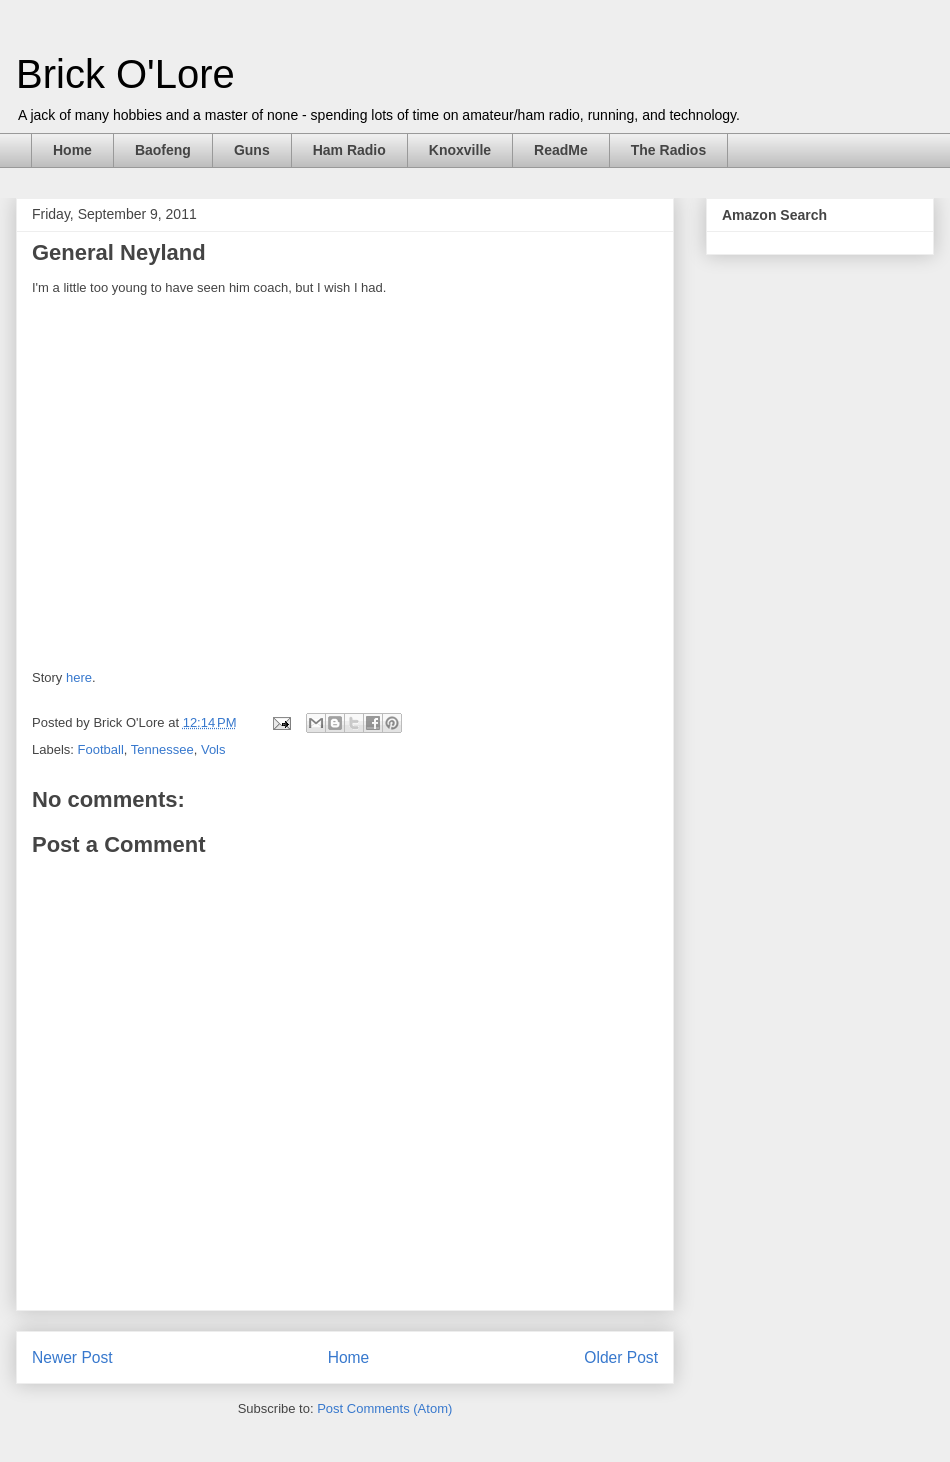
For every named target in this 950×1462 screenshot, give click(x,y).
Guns (252, 150)
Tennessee (162, 749)
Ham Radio (349, 150)
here (79, 677)
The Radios (668, 150)
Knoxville (460, 150)
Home (72, 150)
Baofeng (163, 150)
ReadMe (561, 150)
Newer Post (72, 1357)
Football (101, 749)
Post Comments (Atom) (384, 1408)
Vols (213, 749)
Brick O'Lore (125, 74)
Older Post (621, 1357)
